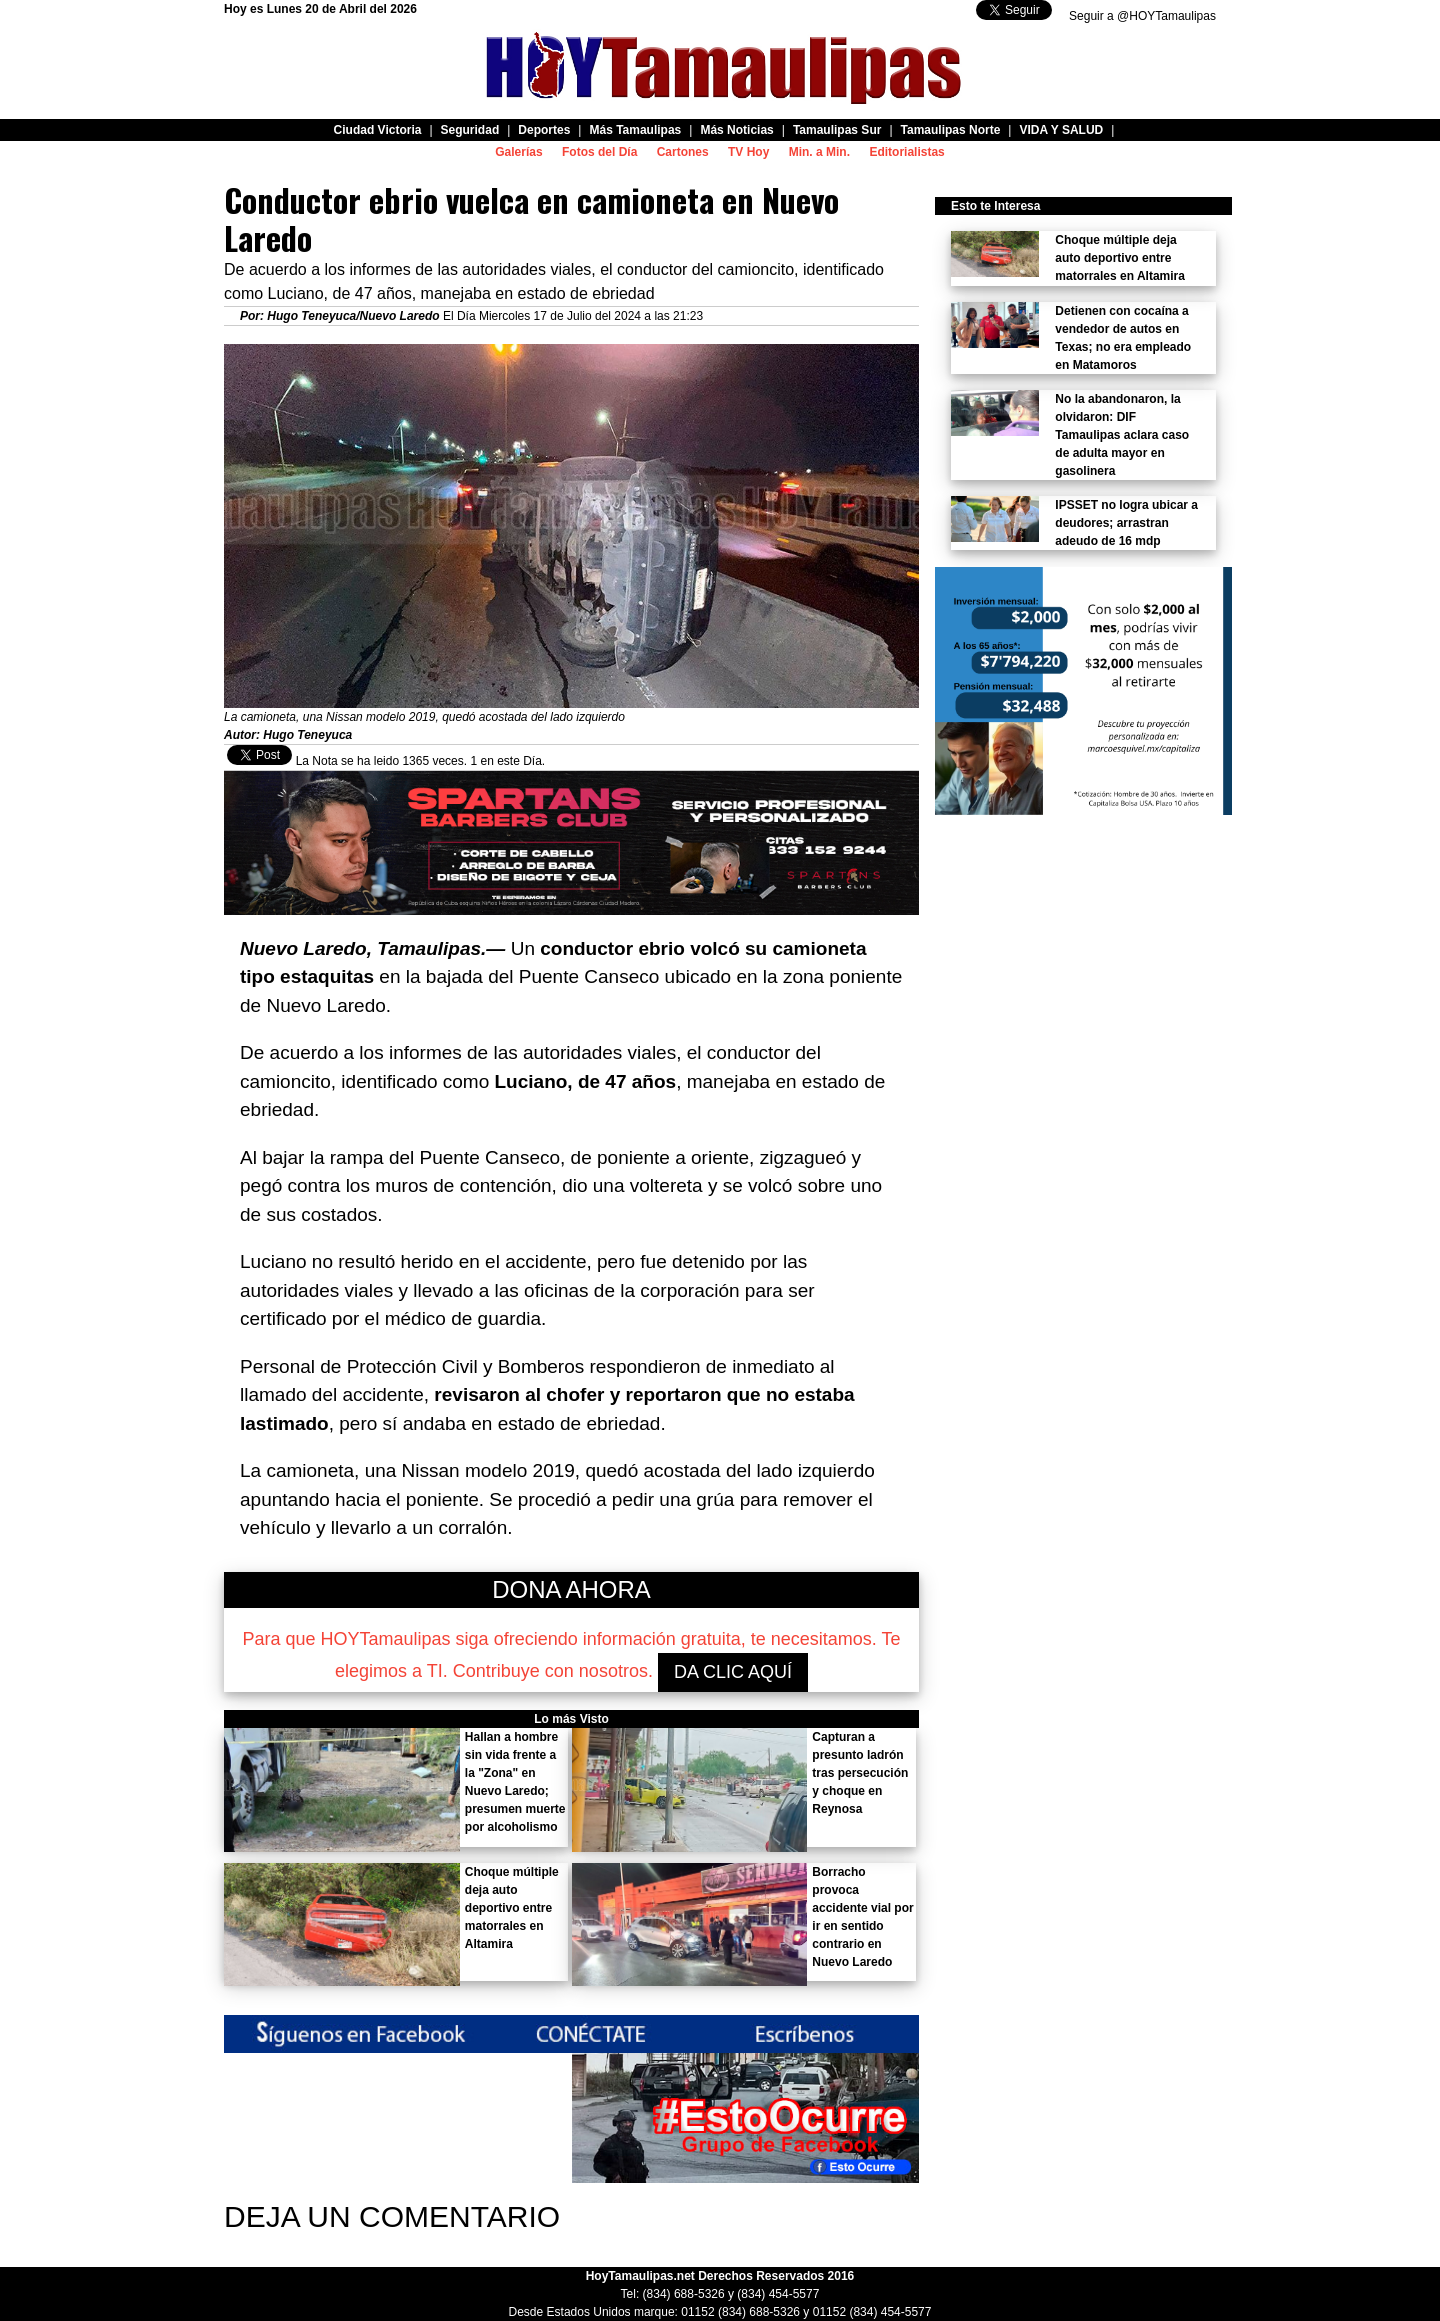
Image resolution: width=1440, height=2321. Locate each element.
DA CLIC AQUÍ (733, 1672)
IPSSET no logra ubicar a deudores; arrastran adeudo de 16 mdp (1126, 523)
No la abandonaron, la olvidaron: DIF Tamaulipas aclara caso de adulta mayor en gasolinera (1122, 435)
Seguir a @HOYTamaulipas (1142, 16)
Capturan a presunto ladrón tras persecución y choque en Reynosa (860, 1773)
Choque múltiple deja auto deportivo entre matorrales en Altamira (512, 1908)
